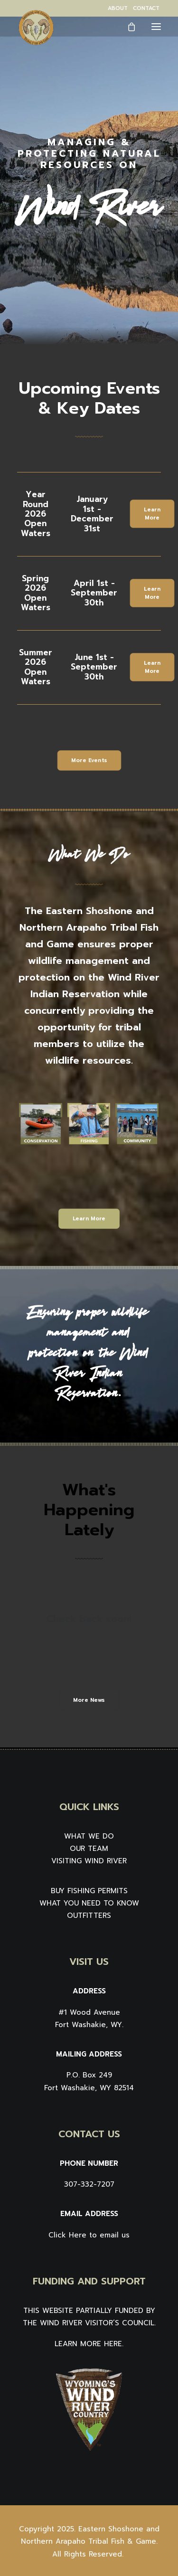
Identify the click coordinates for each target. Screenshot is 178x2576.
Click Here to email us (89, 2235)
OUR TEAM (89, 1848)
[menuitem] (117, 8)
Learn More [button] (153, 514)
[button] (156, 26)
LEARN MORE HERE (88, 2344)
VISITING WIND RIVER (89, 1861)
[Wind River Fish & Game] (36, 28)
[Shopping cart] (127, 26)
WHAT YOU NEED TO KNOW (89, 1903)
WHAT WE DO (89, 1836)
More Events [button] (89, 760)
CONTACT (146, 8)
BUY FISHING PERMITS (89, 1891)
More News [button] (88, 1700)
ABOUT (118, 8)
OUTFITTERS (89, 1915)
